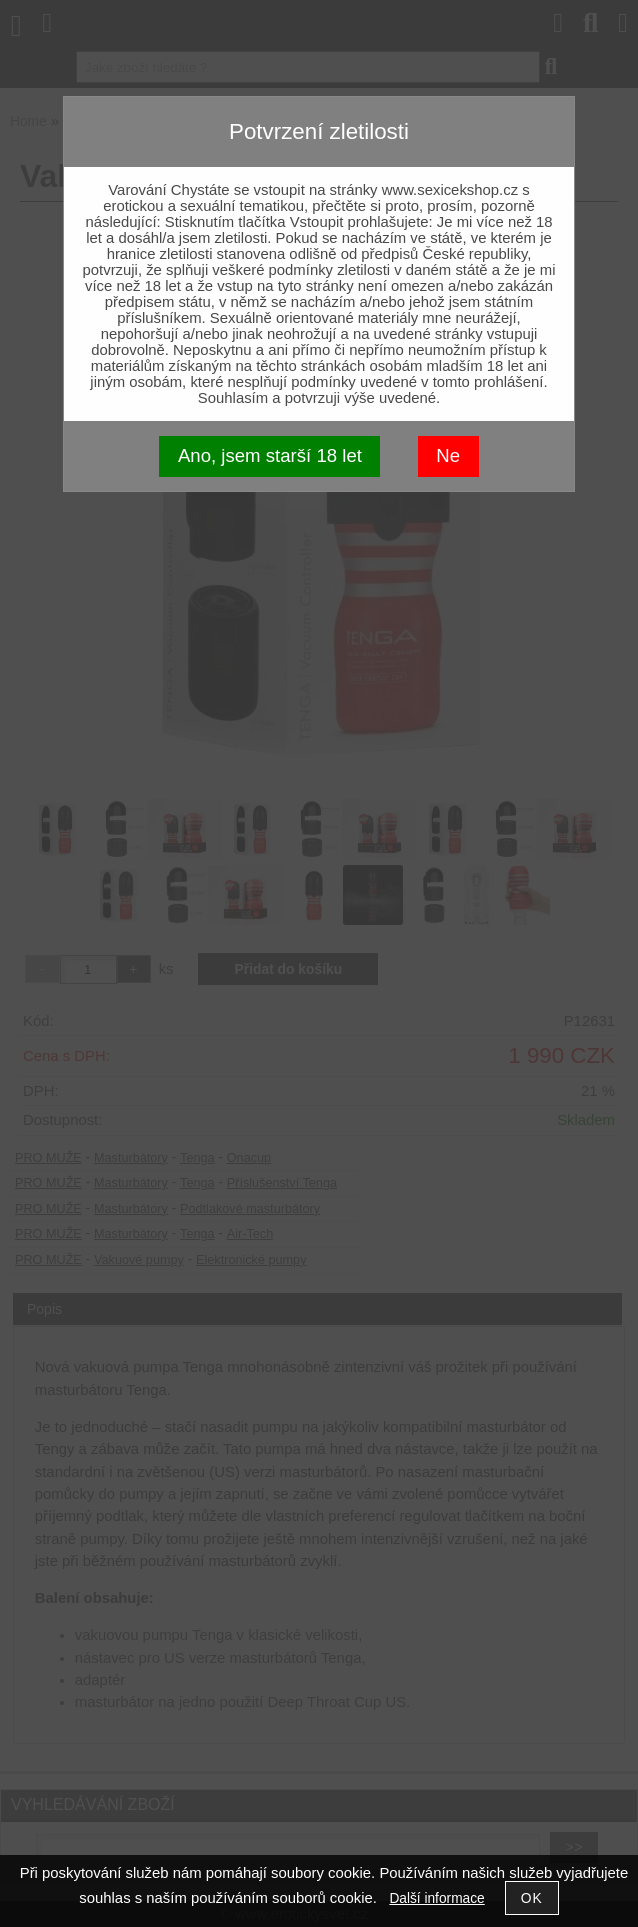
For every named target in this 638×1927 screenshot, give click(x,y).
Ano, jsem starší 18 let (270, 455)
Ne (448, 455)
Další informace (436, 1898)
